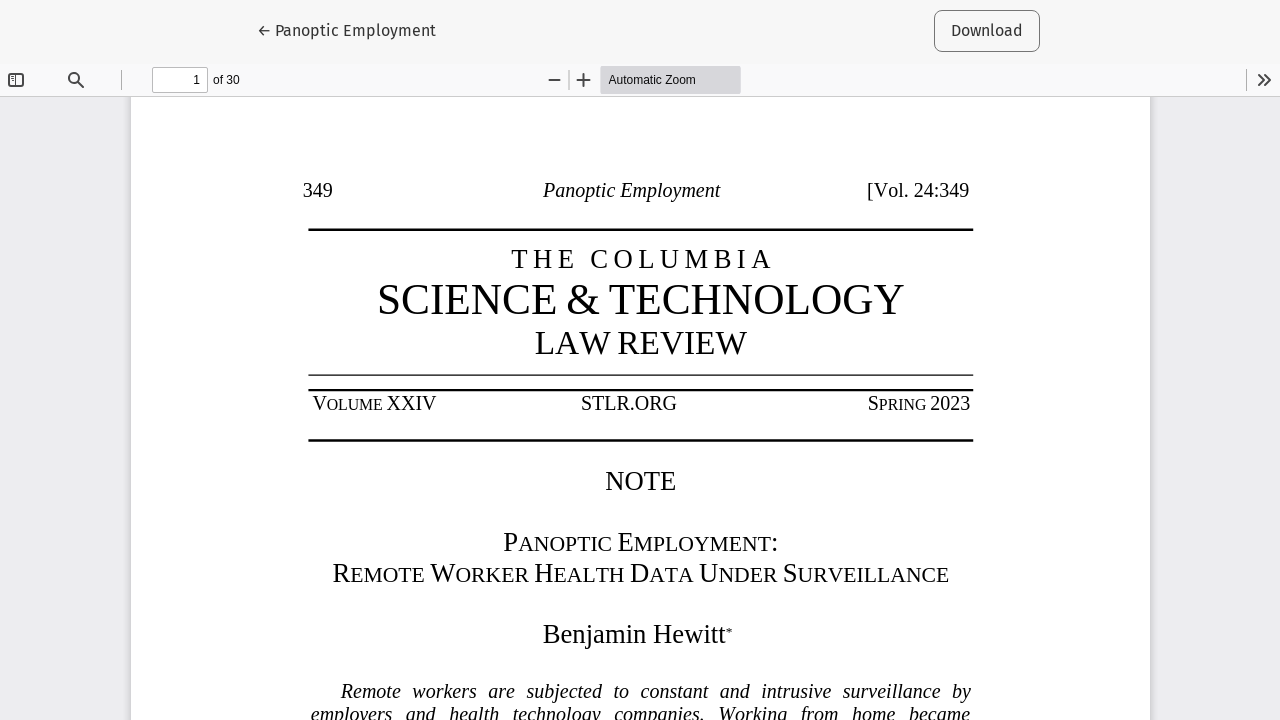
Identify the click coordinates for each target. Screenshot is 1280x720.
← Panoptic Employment (353, 29)
